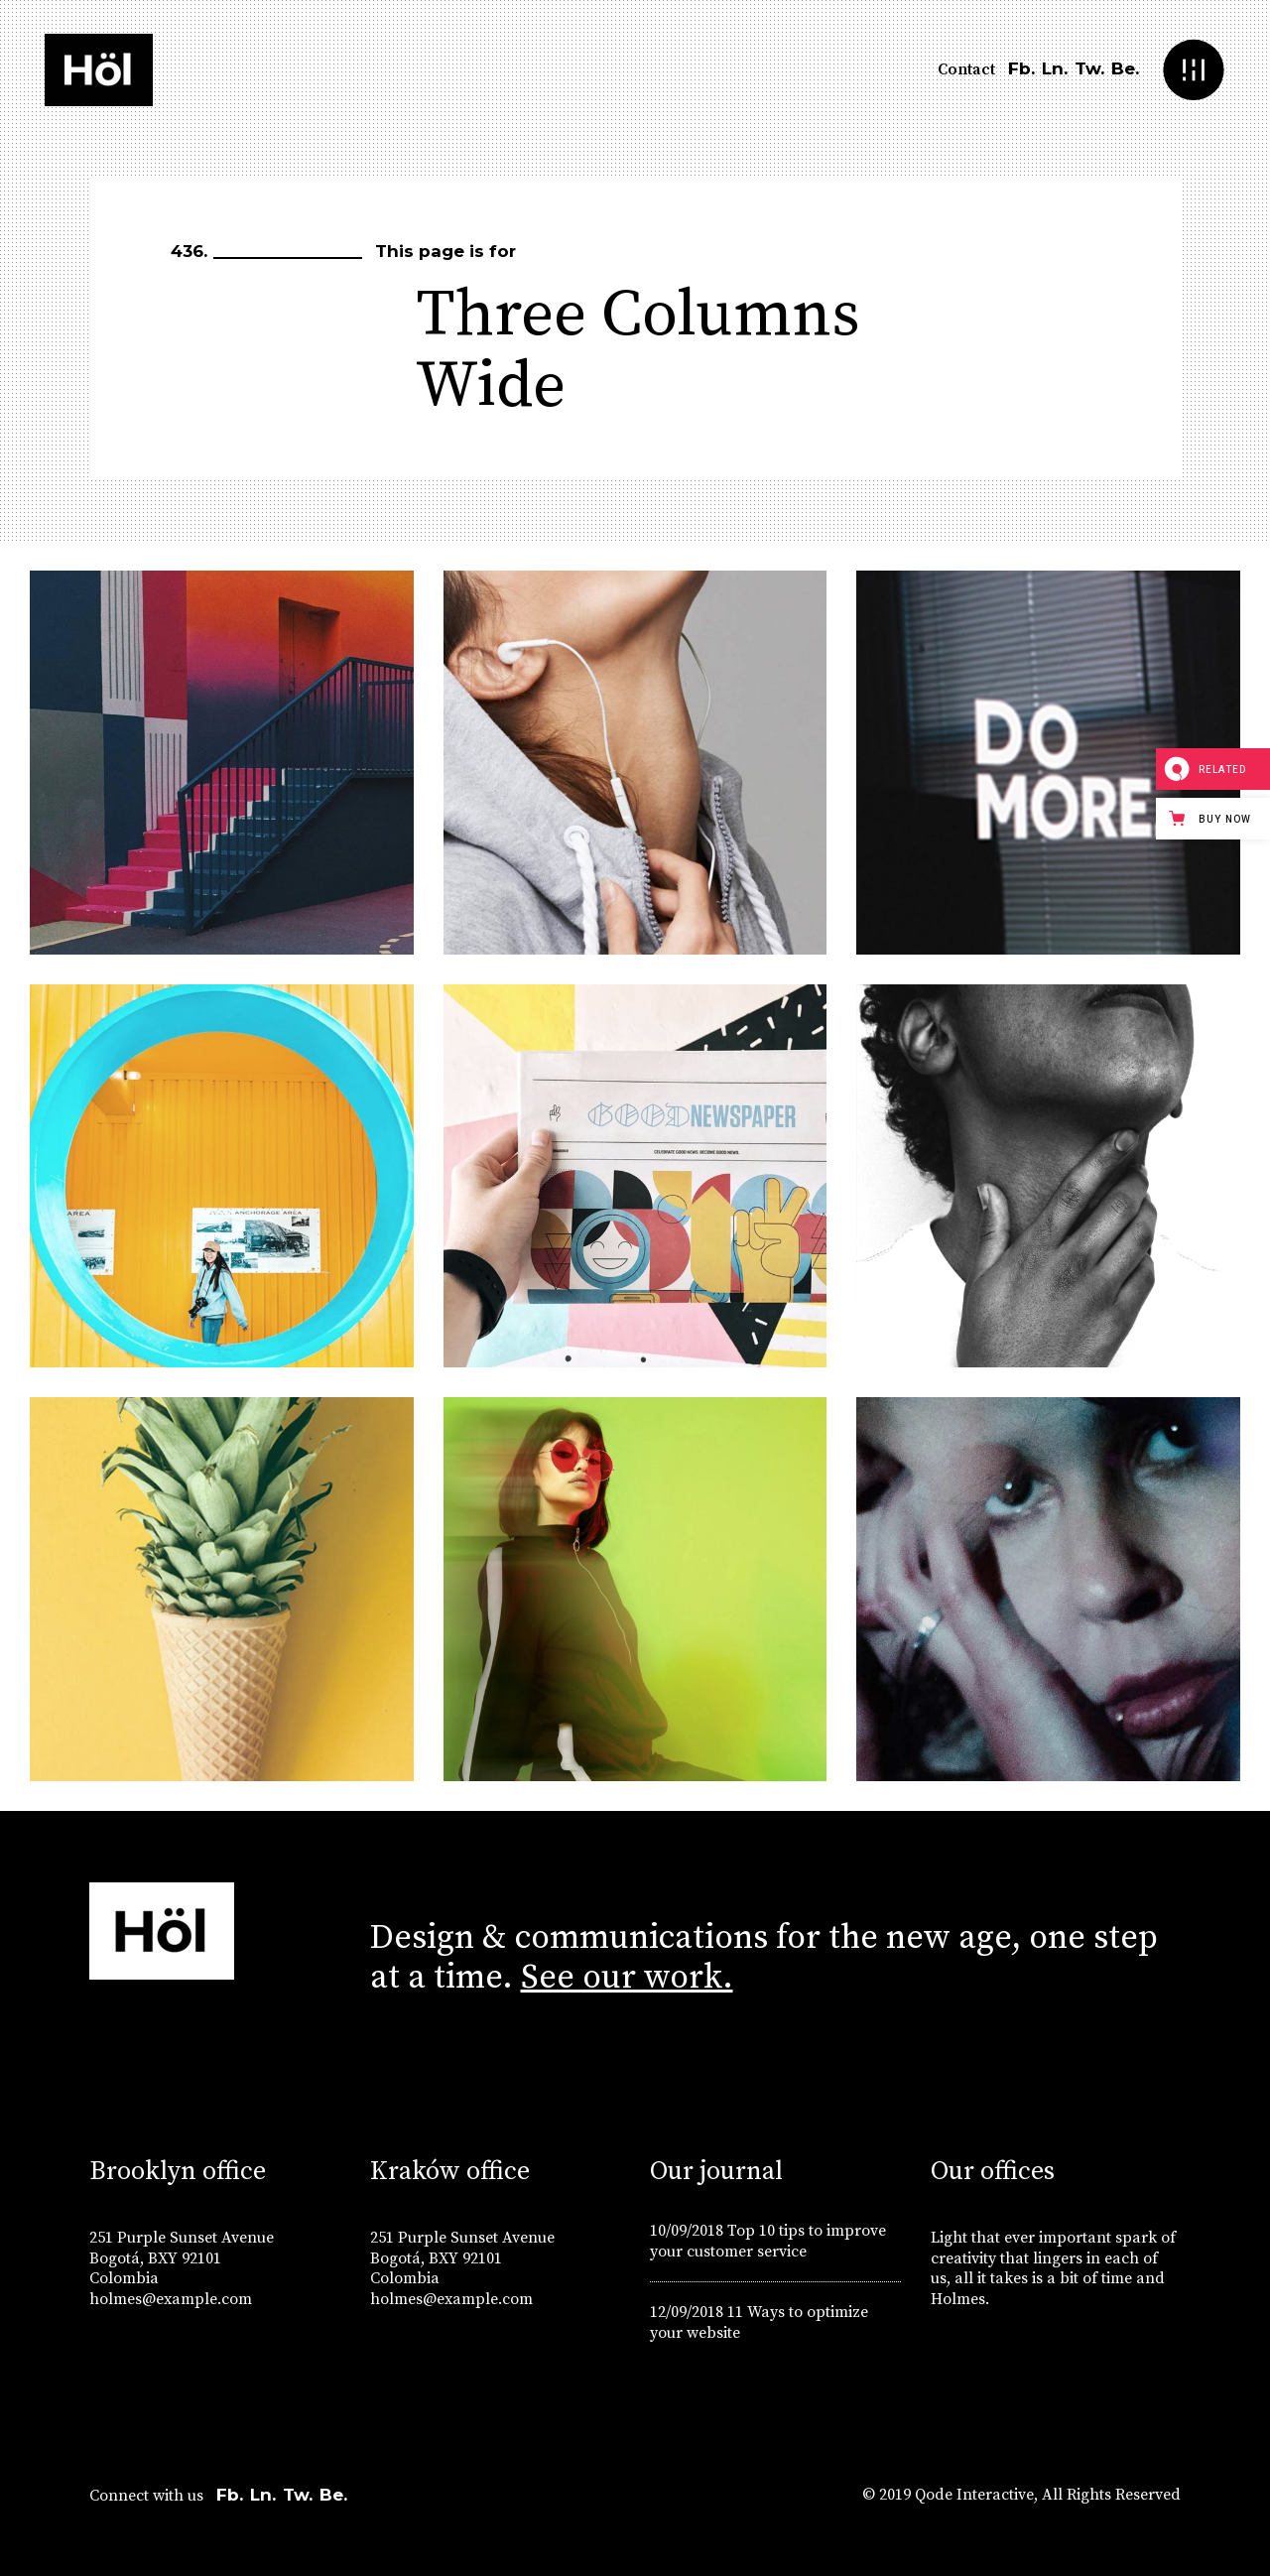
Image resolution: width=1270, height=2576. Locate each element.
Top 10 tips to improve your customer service (768, 2241)
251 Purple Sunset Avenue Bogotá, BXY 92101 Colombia (181, 2258)
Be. (1125, 68)
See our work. (627, 1977)
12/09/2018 (686, 2312)
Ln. (1055, 68)
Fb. (1021, 68)
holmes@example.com (170, 2299)
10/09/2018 (686, 2231)
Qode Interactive (974, 2495)
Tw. (1089, 68)
